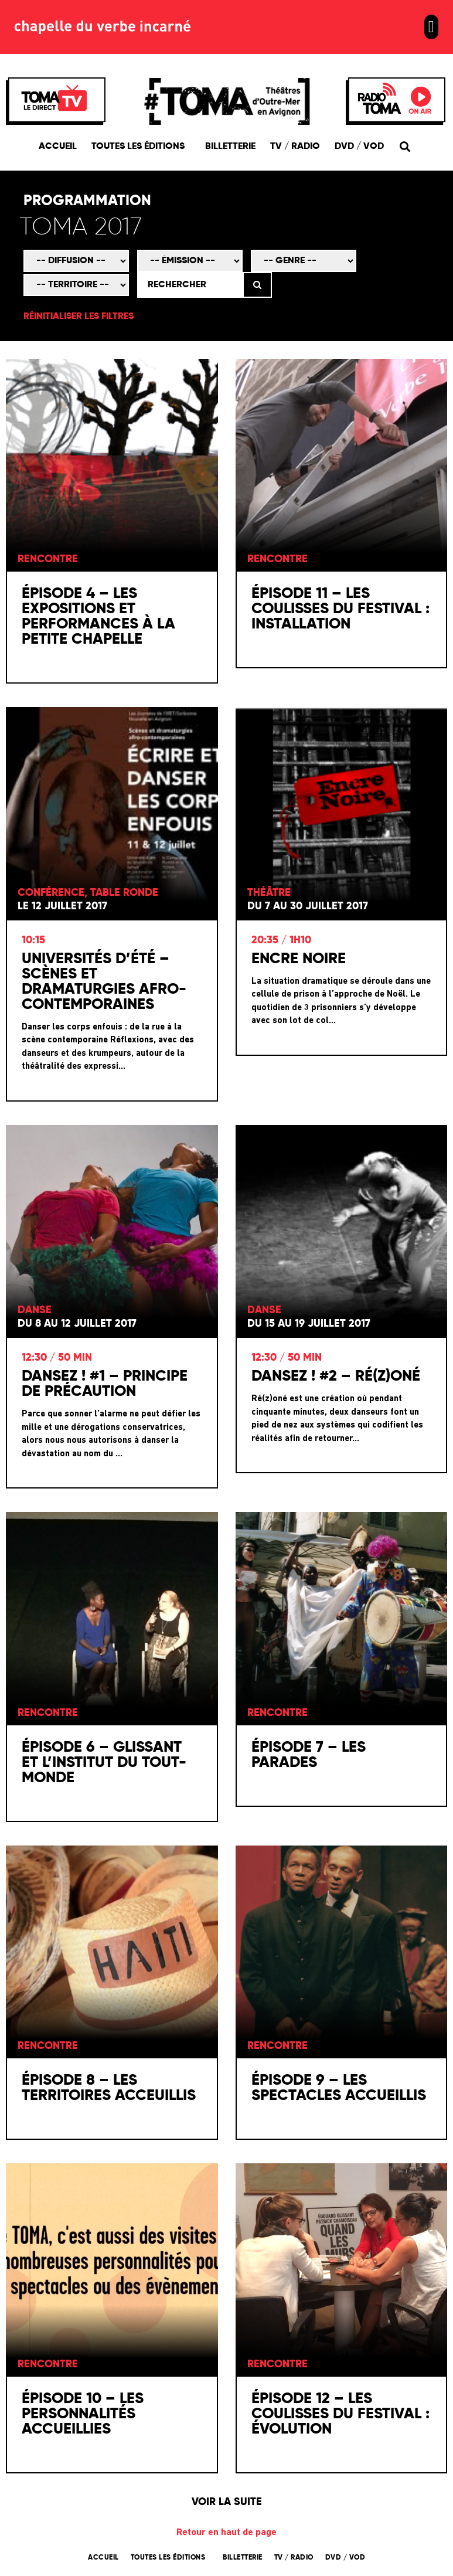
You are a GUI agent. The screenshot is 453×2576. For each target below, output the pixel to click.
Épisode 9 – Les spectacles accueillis (338, 2090)
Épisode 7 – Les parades (308, 1756)
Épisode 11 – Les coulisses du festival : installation (340, 611)
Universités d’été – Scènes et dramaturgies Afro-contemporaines (104, 983)
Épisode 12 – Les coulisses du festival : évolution (340, 2415)
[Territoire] (76, 286)
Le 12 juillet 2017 (62, 907)
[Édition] (165, 228)
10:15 (33, 941)
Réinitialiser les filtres (78, 317)
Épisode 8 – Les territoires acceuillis (109, 2090)
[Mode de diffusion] (76, 262)
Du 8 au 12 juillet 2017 (77, 1325)
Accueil (58, 146)
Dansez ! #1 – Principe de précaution (105, 1386)
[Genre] (303, 262)
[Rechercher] (190, 286)
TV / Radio (295, 146)
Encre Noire (298, 960)
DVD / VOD (359, 146)
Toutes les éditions (140, 146)
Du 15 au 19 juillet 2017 (308, 1325)
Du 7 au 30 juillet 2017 (307, 907)
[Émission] (190, 262)
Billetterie (230, 146)
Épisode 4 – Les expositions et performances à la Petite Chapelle (98, 618)
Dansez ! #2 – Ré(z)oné (335, 1378)
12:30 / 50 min (57, 1359)
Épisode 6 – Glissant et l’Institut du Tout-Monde (104, 1764)
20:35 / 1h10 (281, 941)
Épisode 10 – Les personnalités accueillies (83, 2415)
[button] (431, 27)
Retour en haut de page (226, 2533)
